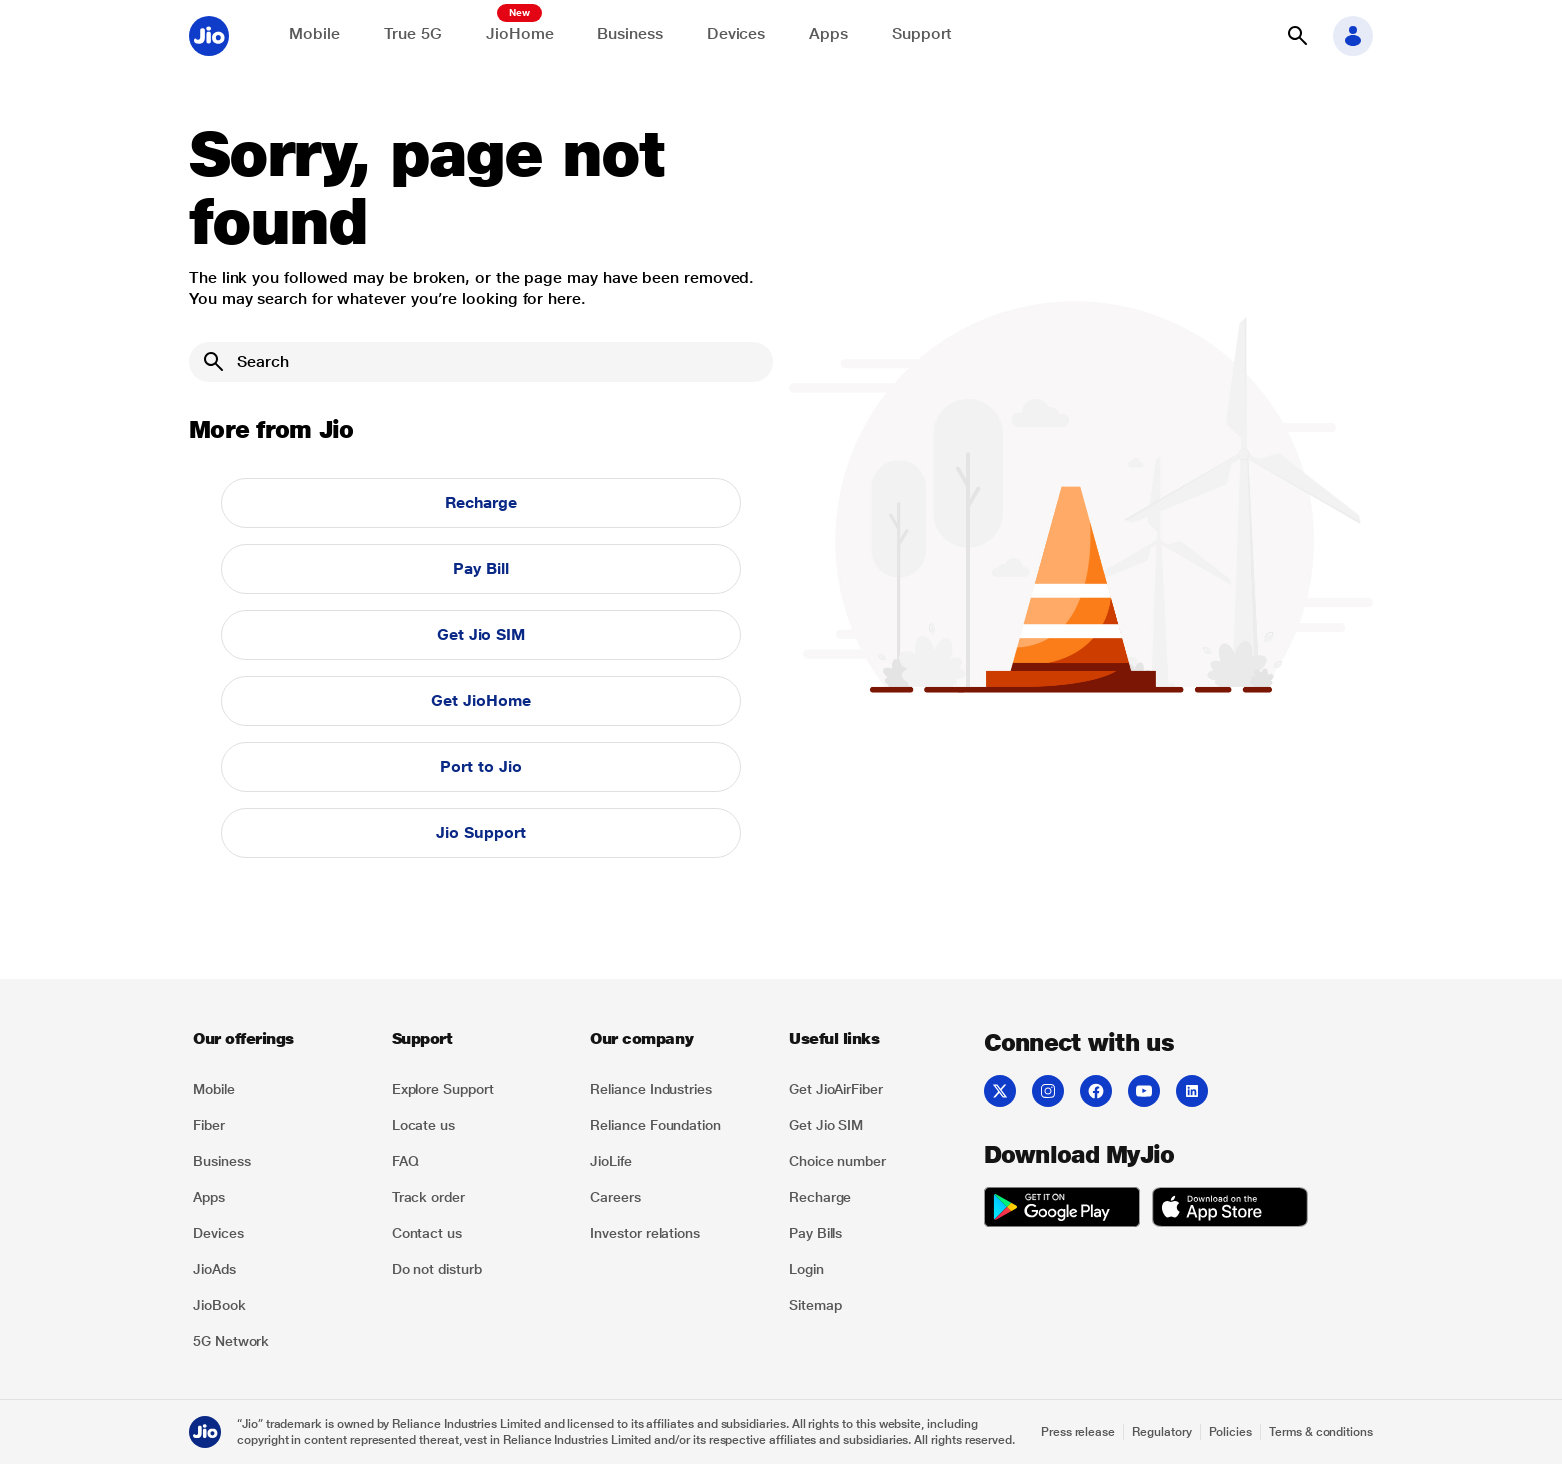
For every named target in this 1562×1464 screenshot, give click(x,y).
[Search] (481, 362)
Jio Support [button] (480, 832)
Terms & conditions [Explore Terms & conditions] (1321, 1432)
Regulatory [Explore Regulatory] (1161, 1432)
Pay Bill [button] (480, 568)
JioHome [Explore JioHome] (519, 33)
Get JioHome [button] (480, 700)
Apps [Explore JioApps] (828, 33)
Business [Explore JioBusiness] (629, 33)
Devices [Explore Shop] (736, 33)
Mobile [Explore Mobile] (314, 33)
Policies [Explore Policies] (1231, 1432)
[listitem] (280, 1089)
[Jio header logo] (209, 36)
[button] (1297, 36)
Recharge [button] (481, 502)
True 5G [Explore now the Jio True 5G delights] (413, 33)
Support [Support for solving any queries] (922, 33)
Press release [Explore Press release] (1078, 1432)
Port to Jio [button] (480, 766)
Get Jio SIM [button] (481, 634)
